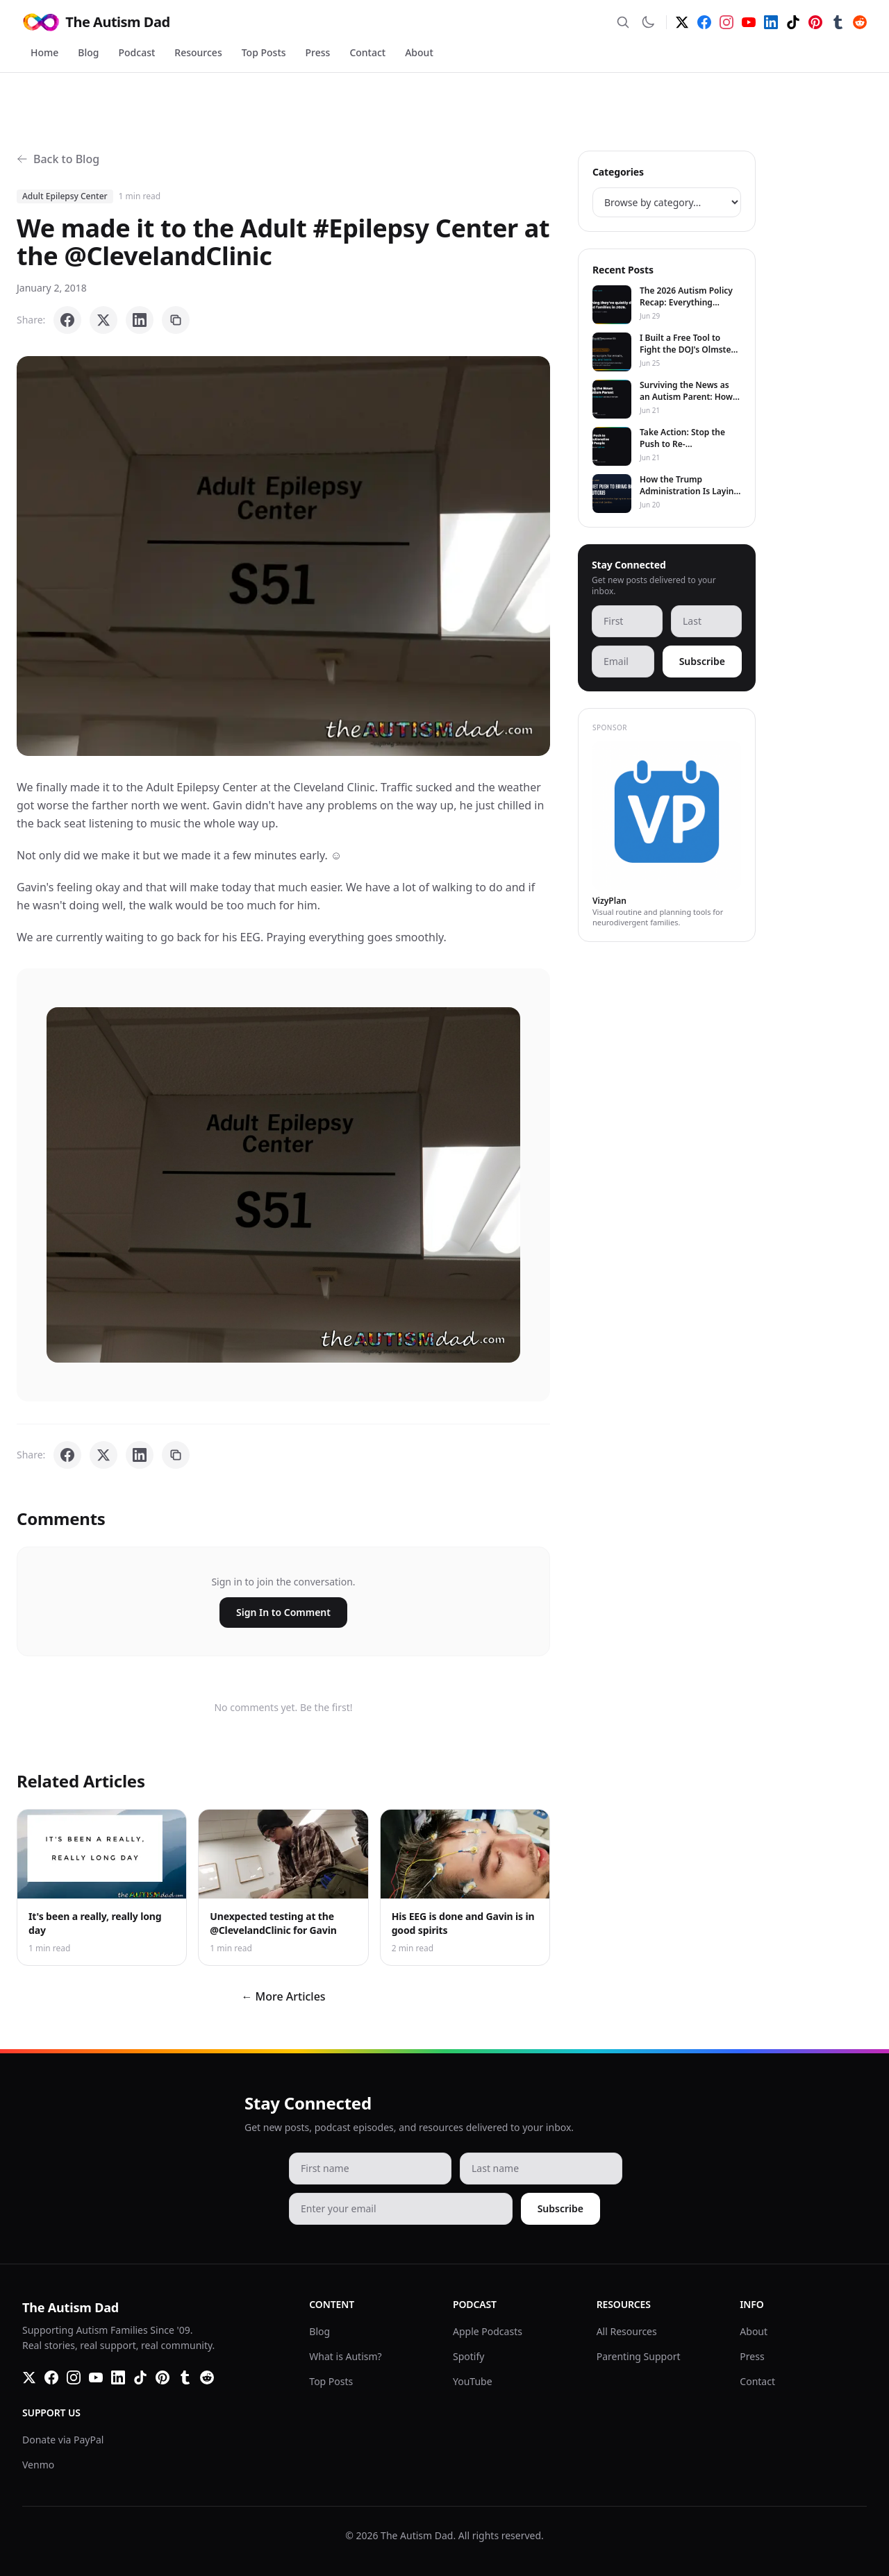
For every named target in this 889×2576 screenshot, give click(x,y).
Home (44, 52)
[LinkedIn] (771, 22)
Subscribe (702, 661)
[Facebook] (704, 22)
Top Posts (264, 52)
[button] (283, 556)
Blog (88, 52)
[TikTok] (793, 22)
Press (318, 52)
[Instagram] (726, 22)
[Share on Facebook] (67, 320)
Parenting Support (639, 2356)
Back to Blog (58, 159)
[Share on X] (103, 320)
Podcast (137, 52)
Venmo (38, 2464)
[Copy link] (176, 320)
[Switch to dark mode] (648, 22)
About (419, 52)
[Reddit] (860, 22)
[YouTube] (749, 22)
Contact (367, 52)
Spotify (468, 2356)
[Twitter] (682, 22)
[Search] (623, 22)
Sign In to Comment (283, 1612)
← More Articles (283, 1996)
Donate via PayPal (62, 2439)
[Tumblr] (838, 22)
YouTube (472, 2381)
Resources (198, 52)
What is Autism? (345, 2356)
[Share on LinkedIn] (139, 320)
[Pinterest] (815, 22)
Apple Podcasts (487, 2331)
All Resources (627, 2331)
